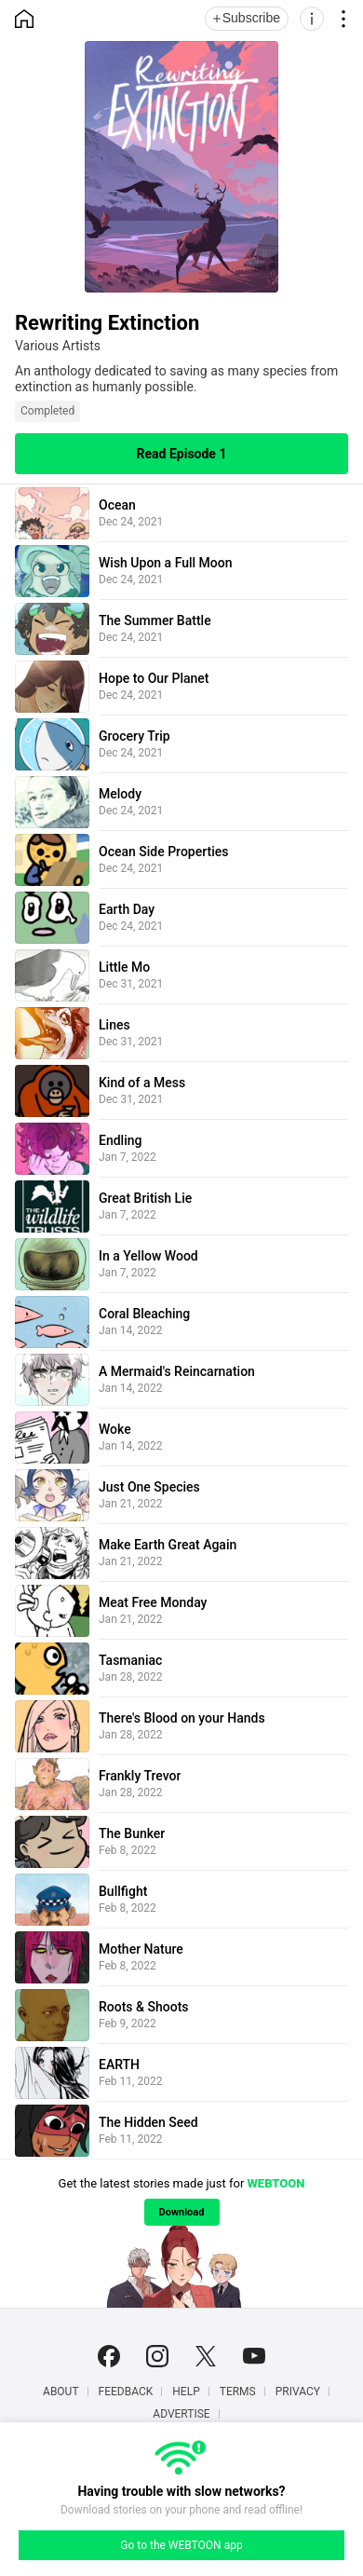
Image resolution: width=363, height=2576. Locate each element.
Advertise (181, 2413)
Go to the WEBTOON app (181, 2545)
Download (182, 2212)
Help (185, 2391)
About (61, 2391)
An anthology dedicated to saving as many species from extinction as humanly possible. (176, 378)
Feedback (126, 2391)
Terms (238, 2391)
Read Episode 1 (182, 453)
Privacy (298, 2391)
